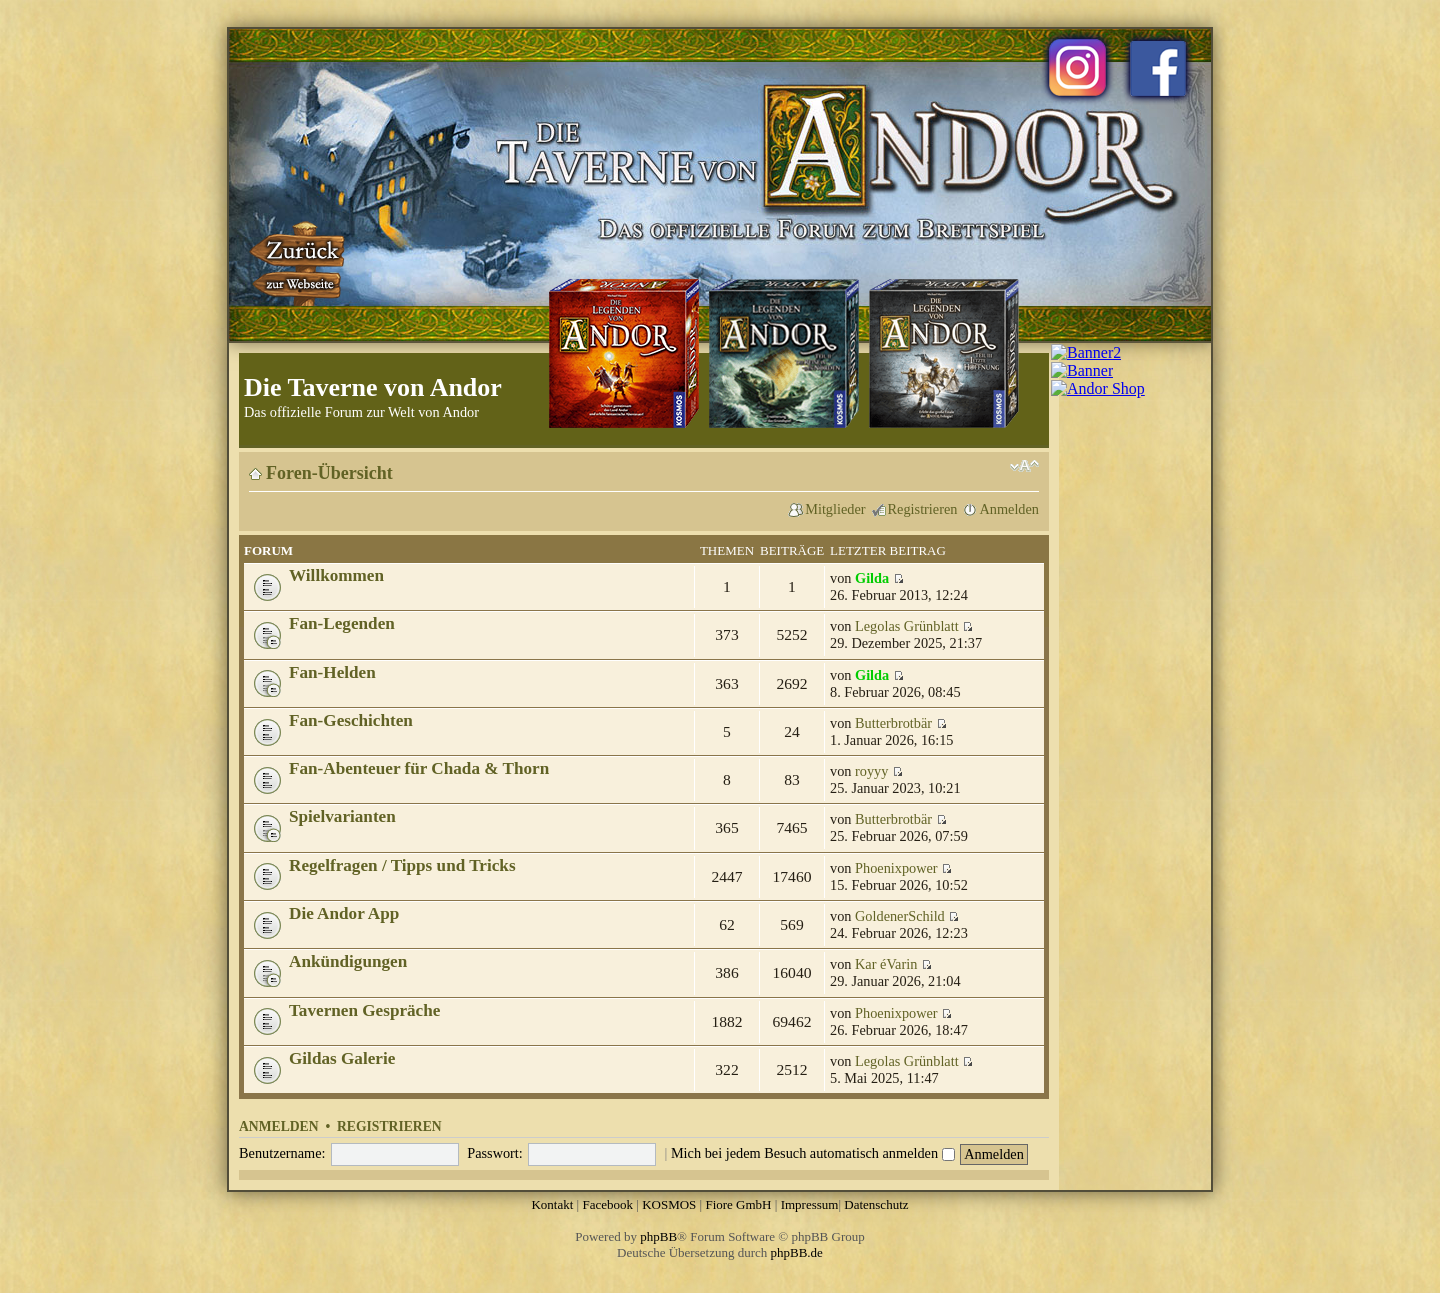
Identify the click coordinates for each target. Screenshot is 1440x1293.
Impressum (810, 1204)
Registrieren (923, 509)
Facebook (607, 1204)
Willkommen (336, 575)
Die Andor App (344, 913)
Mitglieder (835, 509)
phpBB (658, 1236)
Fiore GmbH (738, 1204)
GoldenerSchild (900, 916)
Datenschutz (876, 1204)
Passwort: (495, 1153)
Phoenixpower (896, 868)
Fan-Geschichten (351, 720)
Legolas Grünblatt (907, 626)
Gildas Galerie (342, 1058)
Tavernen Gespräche (364, 1010)
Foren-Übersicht (329, 473)
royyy (871, 771)
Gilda (872, 578)
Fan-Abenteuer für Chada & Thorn (419, 768)
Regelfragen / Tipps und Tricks (402, 865)
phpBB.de (797, 1252)
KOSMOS (669, 1204)
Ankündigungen (348, 961)
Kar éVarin (886, 964)
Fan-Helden (332, 672)
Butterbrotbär (893, 723)
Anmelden (1009, 509)
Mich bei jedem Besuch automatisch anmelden (813, 1153)
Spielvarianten (342, 816)
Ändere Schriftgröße (1024, 466)
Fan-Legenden (342, 623)
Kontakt (552, 1204)
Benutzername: (282, 1153)
